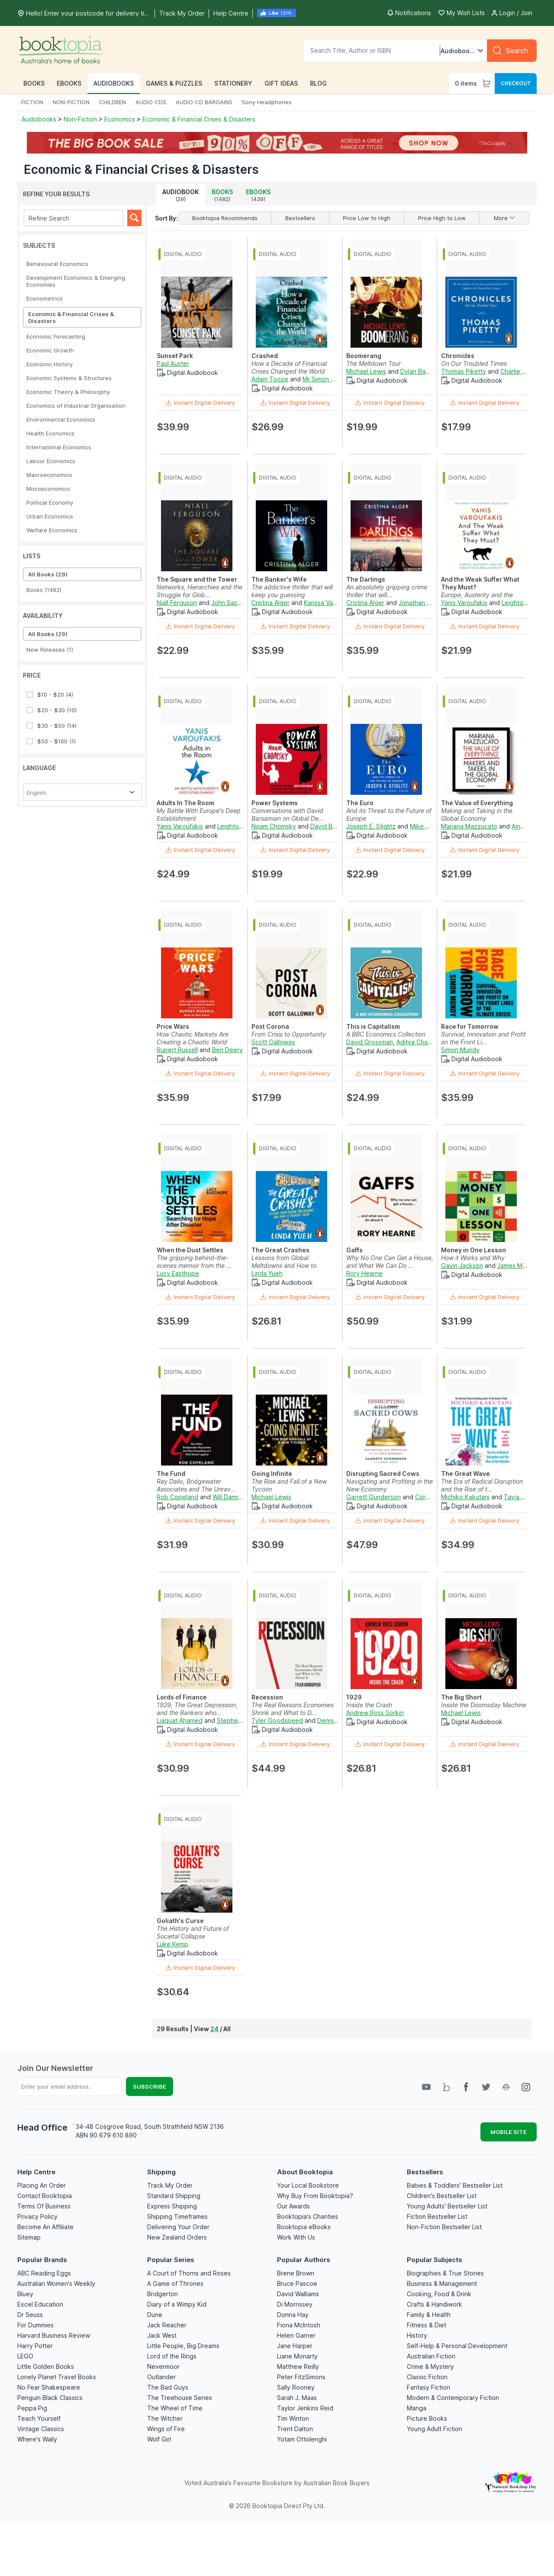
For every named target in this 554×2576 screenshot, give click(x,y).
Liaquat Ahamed (180, 1720)
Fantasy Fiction (428, 2387)
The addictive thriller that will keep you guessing (292, 590)
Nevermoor (163, 2366)
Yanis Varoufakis (464, 602)
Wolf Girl (159, 2439)
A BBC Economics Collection (385, 1034)
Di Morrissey (294, 2304)
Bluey (25, 2294)
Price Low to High (366, 217)
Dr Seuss (30, 2314)
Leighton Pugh (522, 602)
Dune (154, 2314)
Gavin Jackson (462, 1265)
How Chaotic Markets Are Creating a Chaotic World (193, 1038)
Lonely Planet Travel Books (56, 2377)
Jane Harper (294, 2345)
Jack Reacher (167, 2325)
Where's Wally (37, 2439)
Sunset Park (175, 355)
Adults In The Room (185, 802)
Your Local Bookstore (308, 2185)
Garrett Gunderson (373, 1497)
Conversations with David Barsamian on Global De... (287, 814)
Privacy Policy (37, 2216)
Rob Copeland (177, 1497)
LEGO (25, 2356)
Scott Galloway (273, 1042)
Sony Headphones (267, 102)
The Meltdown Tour (373, 363)
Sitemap (29, 2237)
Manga (416, 2408)
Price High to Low (442, 217)
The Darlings (365, 579)
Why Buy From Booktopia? (315, 2195)
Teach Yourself (39, 2418)
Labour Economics (50, 461)
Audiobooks (40, 119)
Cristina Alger (270, 602)
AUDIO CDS (150, 102)
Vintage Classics (40, 2428)
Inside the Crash (369, 1705)
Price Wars (173, 1026)
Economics (119, 119)
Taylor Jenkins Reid (305, 2408)
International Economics (58, 447)
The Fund (171, 1473)
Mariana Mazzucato (469, 826)
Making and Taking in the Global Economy (476, 814)
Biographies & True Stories (445, 2273)
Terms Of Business (44, 2206)
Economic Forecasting (55, 336)
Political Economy (49, 502)
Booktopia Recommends (225, 217)
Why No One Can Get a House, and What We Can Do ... (389, 1261)
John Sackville (231, 602)
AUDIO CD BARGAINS (204, 102)
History (417, 2335)
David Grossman (369, 1042)
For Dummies (35, 2325)
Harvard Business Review (53, 2335)
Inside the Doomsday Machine (483, 1705)
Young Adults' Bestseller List (447, 2206)
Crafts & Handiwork (434, 2304)
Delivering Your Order (178, 2226)
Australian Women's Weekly (56, 2283)
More (504, 217)
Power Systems (274, 802)
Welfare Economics (51, 530)
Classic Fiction (427, 2377)
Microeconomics (48, 488)
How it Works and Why (473, 1257)
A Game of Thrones (175, 2283)
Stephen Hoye (238, 1720)
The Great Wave (465, 1473)
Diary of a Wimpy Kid (176, 2304)
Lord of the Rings (171, 2356)
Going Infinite (271, 1473)
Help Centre (36, 2172)
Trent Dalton (295, 2428)
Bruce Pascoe (297, 2283)
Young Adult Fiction (434, 2428)
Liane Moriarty (297, 2356)
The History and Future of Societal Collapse (193, 1932)
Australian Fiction (431, 2356)
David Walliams (298, 2294)
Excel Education (40, 2304)
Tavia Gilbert (522, 1497)
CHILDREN (112, 102)
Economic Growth (50, 350)
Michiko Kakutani (465, 1497)
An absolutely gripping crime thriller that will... (386, 590)
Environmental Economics (60, 419)
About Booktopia (305, 2172)
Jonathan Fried (420, 602)
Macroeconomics (49, 474)
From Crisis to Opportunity (288, 1034)
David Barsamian (334, 826)
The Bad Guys (167, 2387)
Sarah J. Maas (297, 2397)
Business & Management (442, 2283)
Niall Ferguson (177, 602)
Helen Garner (296, 2335)
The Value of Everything (477, 802)
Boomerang (363, 355)
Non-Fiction (80, 119)
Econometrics (44, 298)
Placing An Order (41, 2185)
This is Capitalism (373, 1026)
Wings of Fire (166, 2428)
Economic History (49, 364)
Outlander (161, 2377)
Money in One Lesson (473, 1250)
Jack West (162, 2335)
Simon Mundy (460, 1049)
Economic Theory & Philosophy (68, 391)
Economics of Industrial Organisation (76, 405)
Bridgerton (162, 2294)
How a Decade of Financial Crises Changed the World (289, 367)
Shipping (161, 2172)
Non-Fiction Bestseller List (444, 2226)
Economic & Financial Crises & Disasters (198, 119)
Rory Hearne (364, 1273)
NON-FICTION (71, 102)
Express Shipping (172, 2206)
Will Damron (229, 1497)
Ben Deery (227, 1049)
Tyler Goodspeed (277, 1720)
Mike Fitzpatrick (433, 826)
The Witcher (165, 2418)
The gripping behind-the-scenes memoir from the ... (194, 1261)
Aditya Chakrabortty (425, 1042)
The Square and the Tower (197, 579)
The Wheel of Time (175, 2408)
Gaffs (354, 1250)
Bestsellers (300, 217)
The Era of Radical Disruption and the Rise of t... (482, 1485)
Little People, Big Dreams (183, 2345)
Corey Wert (431, 1497)
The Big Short (461, 1697)
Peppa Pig (32, 2408)
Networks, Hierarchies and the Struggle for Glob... (199, 590)
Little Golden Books (45, 2366)
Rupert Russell (177, 1049)
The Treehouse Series (179, 2397)
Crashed (264, 355)
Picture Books (427, 2418)
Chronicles (457, 355)
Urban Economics (49, 516)
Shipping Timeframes (177, 2216)
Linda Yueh (267, 1273)
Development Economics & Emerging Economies (75, 281)
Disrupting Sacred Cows (382, 1473)
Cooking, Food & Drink (439, 2294)
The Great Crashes (280, 1250)
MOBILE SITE (508, 2131)
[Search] (512, 50)
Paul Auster (173, 363)
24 (214, 2028)
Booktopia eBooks (304, 2226)
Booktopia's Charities (307, 2216)
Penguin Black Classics (50, 2397)
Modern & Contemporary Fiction (453, 2397)
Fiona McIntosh (298, 2325)
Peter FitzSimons (301, 2377)
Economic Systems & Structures (69, 377)
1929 (354, 1697)
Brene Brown (295, 2273)
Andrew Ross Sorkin (375, 1712)
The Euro (360, 802)
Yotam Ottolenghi (302, 2439)
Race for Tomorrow (470, 1026)
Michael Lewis (366, 371)
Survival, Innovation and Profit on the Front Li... (483, 1038)
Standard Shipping (173, 2195)
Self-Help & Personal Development (457, 2345)
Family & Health (429, 2314)
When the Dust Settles (190, 1250)
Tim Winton (293, 2418)
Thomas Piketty (463, 371)
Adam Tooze (269, 379)
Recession (267, 1697)
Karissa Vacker (325, 602)
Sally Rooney (296, 2387)
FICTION (32, 102)
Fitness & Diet (426, 2325)
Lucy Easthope (178, 1273)
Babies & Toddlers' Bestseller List (454, 2185)
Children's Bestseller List (442, 2195)
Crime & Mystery (430, 2366)
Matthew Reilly (298, 2366)
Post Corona (270, 1026)
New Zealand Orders (177, 2237)
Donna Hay (293, 2314)
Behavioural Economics (57, 263)
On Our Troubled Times (474, 363)
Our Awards (293, 2206)
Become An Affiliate (45, 2226)
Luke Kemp (172, 1944)
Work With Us (296, 2237)
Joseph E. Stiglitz (371, 826)
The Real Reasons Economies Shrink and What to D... (292, 1708)
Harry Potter (35, 2345)
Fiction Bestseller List (437, 2216)
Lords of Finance (182, 1697)
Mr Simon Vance (325, 379)
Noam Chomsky (273, 826)
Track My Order (170, 2185)
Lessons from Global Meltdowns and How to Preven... (283, 1265)
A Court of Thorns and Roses (189, 2273)
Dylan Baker (417, 371)
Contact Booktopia (44, 2195)
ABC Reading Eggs (44, 2273)
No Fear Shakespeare (48, 2387)
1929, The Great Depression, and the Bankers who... (197, 1708)
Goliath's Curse (180, 1920)
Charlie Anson (520, 371)
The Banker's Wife (279, 579)
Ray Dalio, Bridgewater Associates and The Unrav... (196, 1485)
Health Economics (50, 433)
